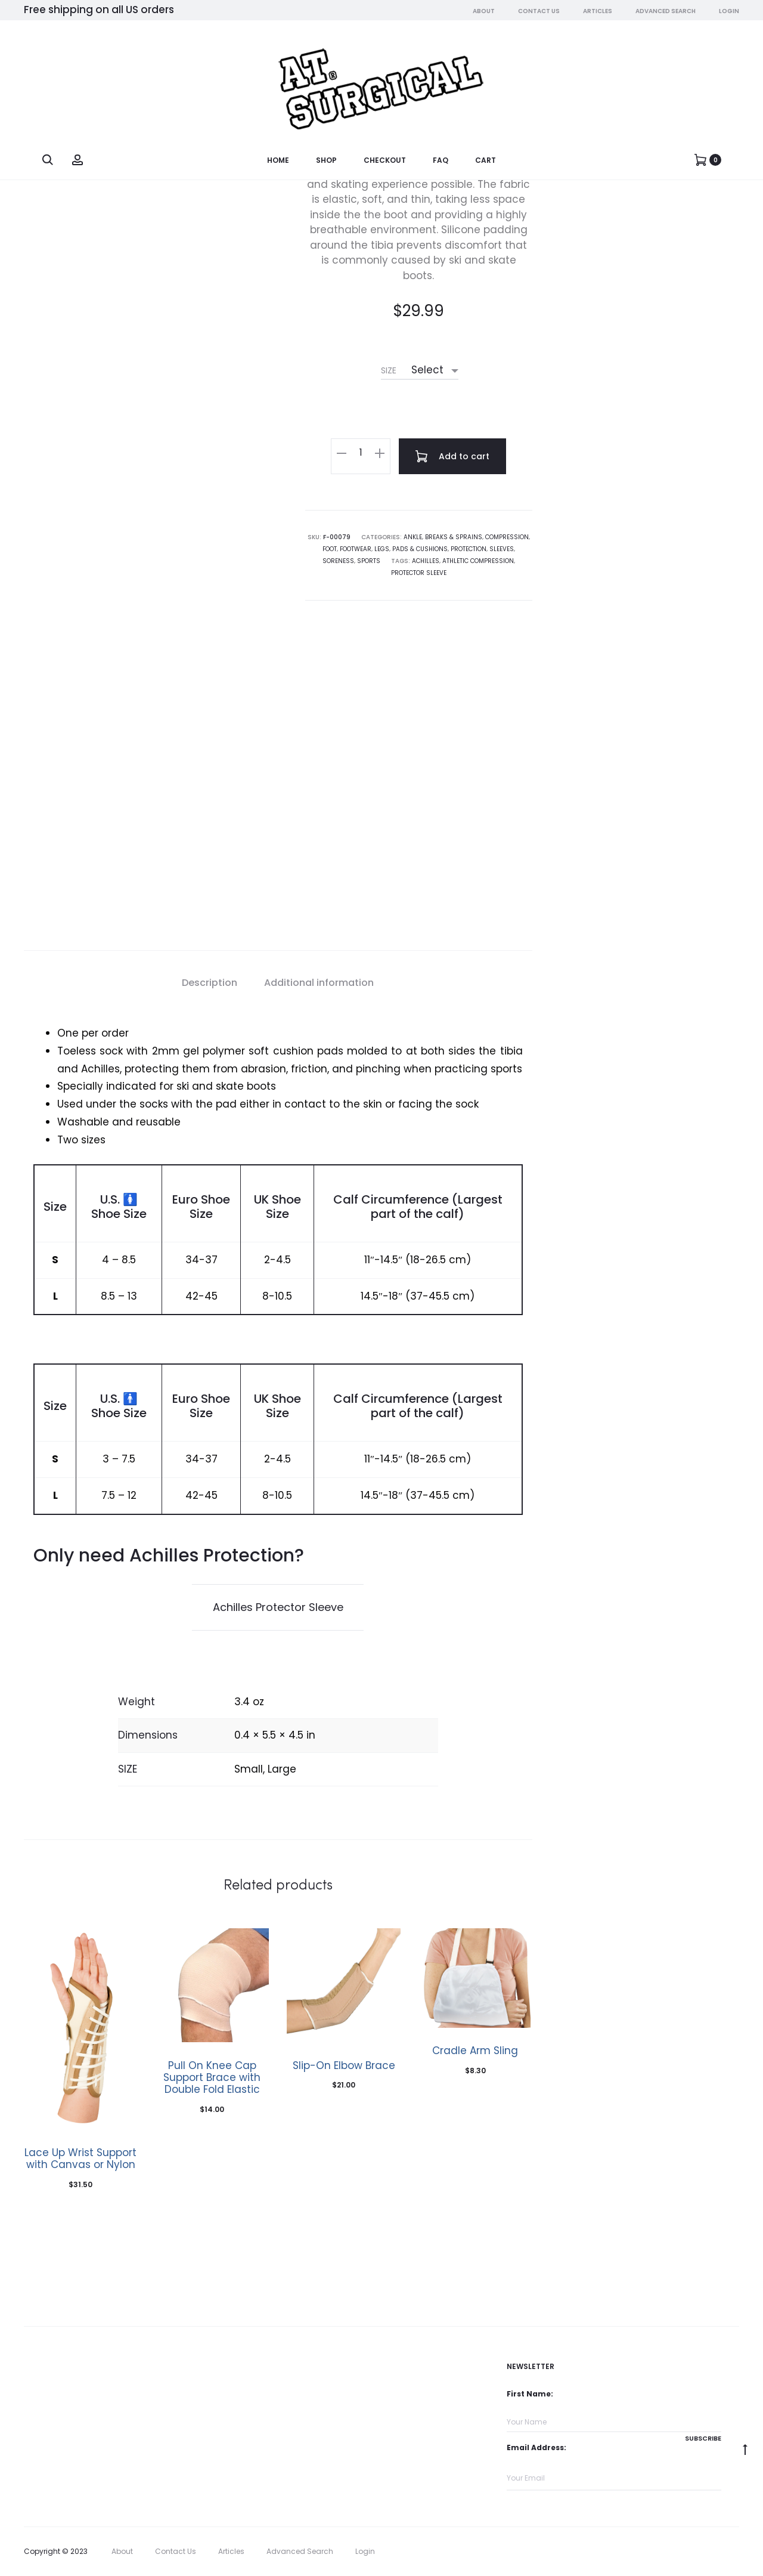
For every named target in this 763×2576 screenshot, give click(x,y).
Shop (326, 160)
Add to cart (452, 456)
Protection (468, 549)
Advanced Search (665, 11)
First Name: (530, 2394)
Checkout (385, 160)
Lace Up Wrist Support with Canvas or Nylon (80, 2158)
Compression (507, 537)
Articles (597, 11)
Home (278, 160)
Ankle (413, 537)
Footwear (355, 549)
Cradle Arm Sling (475, 2050)
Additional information (319, 982)
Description (209, 982)
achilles (425, 560)
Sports (368, 560)
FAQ (440, 160)
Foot (329, 549)
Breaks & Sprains (453, 537)
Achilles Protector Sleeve (278, 1607)
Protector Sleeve (418, 572)
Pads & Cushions (420, 549)
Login (729, 11)
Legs (381, 549)
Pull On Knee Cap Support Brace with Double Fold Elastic (211, 2077)
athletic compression (478, 560)
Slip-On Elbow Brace (344, 2065)
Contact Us (539, 11)
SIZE (388, 370)
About (484, 11)
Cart (485, 160)
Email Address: (536, 2447)
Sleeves (501, 549)
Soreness (338, 560)
